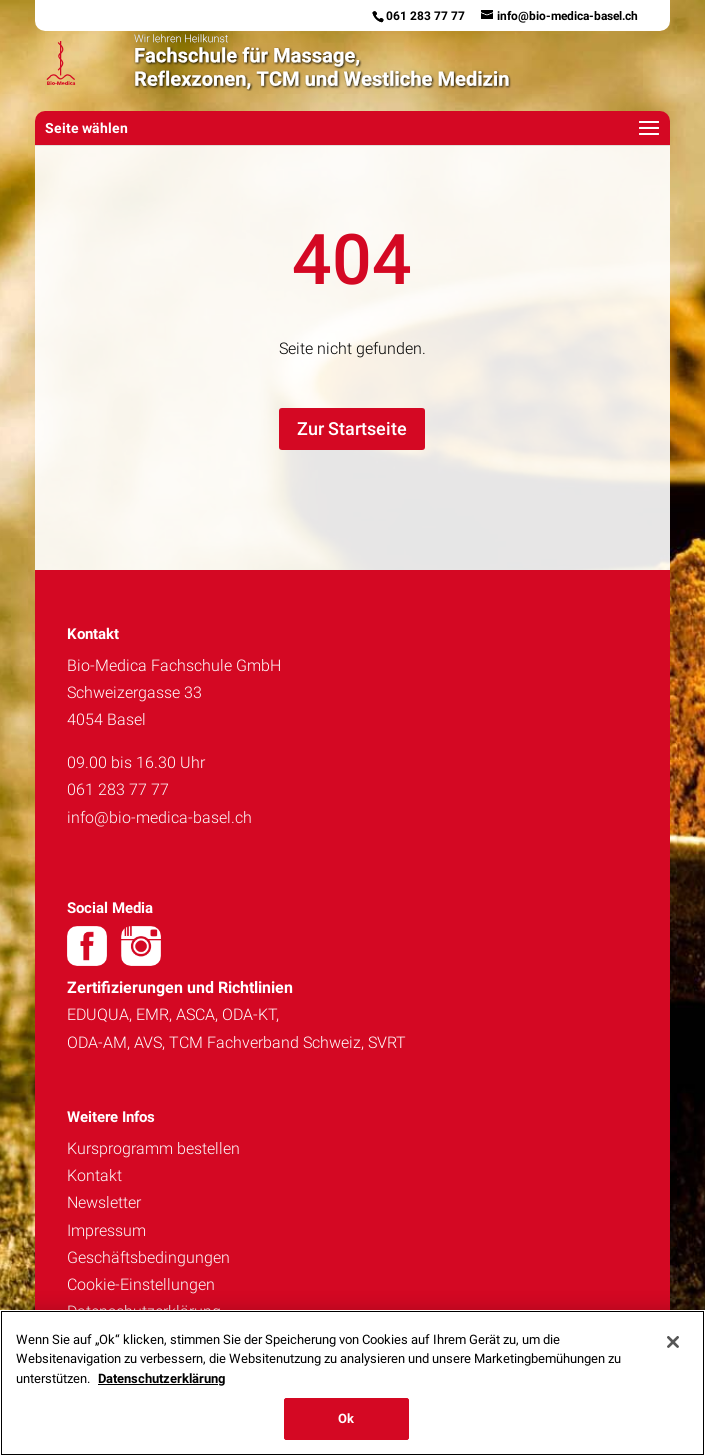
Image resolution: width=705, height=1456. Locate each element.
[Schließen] (673, 1342)
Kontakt (94, 1175)
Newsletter (104, 1202)
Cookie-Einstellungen (141, 1284)
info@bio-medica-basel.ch (159, 817)
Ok (346, 1418)
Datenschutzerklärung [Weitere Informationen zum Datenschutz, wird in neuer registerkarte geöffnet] (161, 1378)
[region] (352, 1383)
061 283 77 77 (425, 16)
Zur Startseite (352, 428)
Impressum (106, 1230)
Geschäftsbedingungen (148, 1257)
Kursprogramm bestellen (153, 1148)
